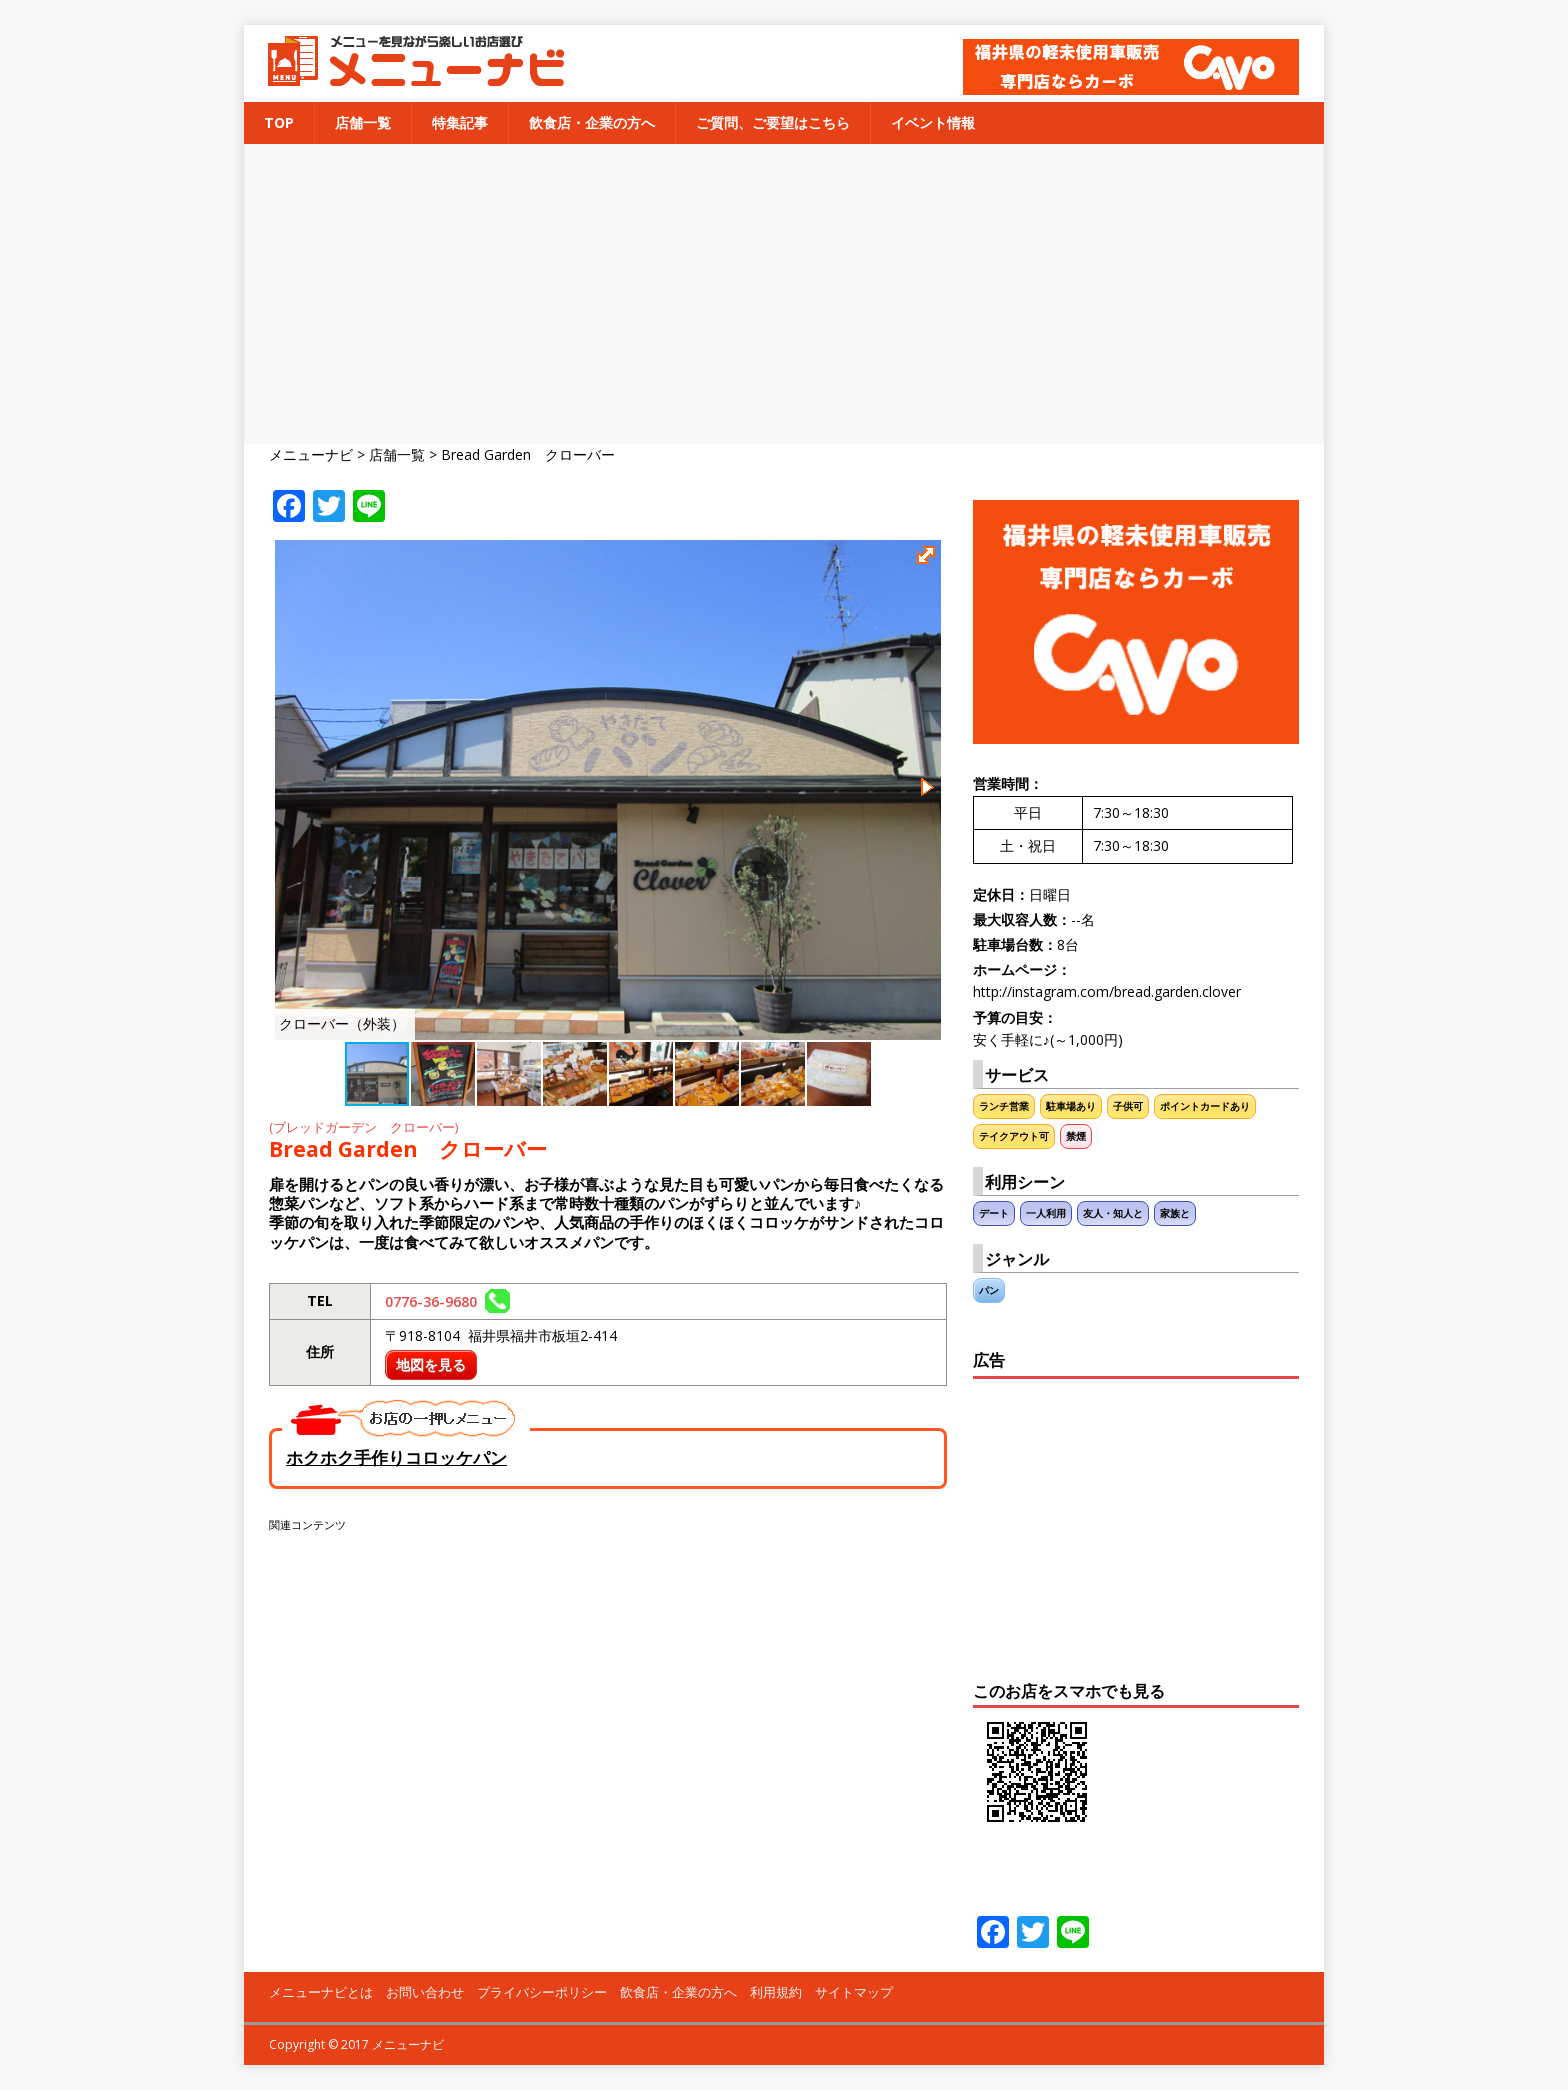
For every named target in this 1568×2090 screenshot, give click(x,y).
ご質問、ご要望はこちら (773, 122)
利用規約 (776, 1992)
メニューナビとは (321, 1992)
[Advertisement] (784, 294)
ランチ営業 (1004, 1106)
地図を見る (431, 1364)
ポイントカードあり (1205, 1106)
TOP (279, 122)
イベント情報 (933, 122)
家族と (1175, 1213)
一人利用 (1046, 1213)
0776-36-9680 (447, 1301)
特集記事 (460, 122)
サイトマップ (854, 1992)
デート (994, 1213)
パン (989, 1290)
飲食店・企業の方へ (592, 122)
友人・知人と (1113, 1213)
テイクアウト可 (1014, 1136)
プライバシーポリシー (542, 1992)
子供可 (1128, 1106)
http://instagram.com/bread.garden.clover (1107, 991)
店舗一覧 (363, 122)
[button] (929, 558)
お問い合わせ (425, 1992)
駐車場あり (1071, 1106)
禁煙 (1076, 1136)
